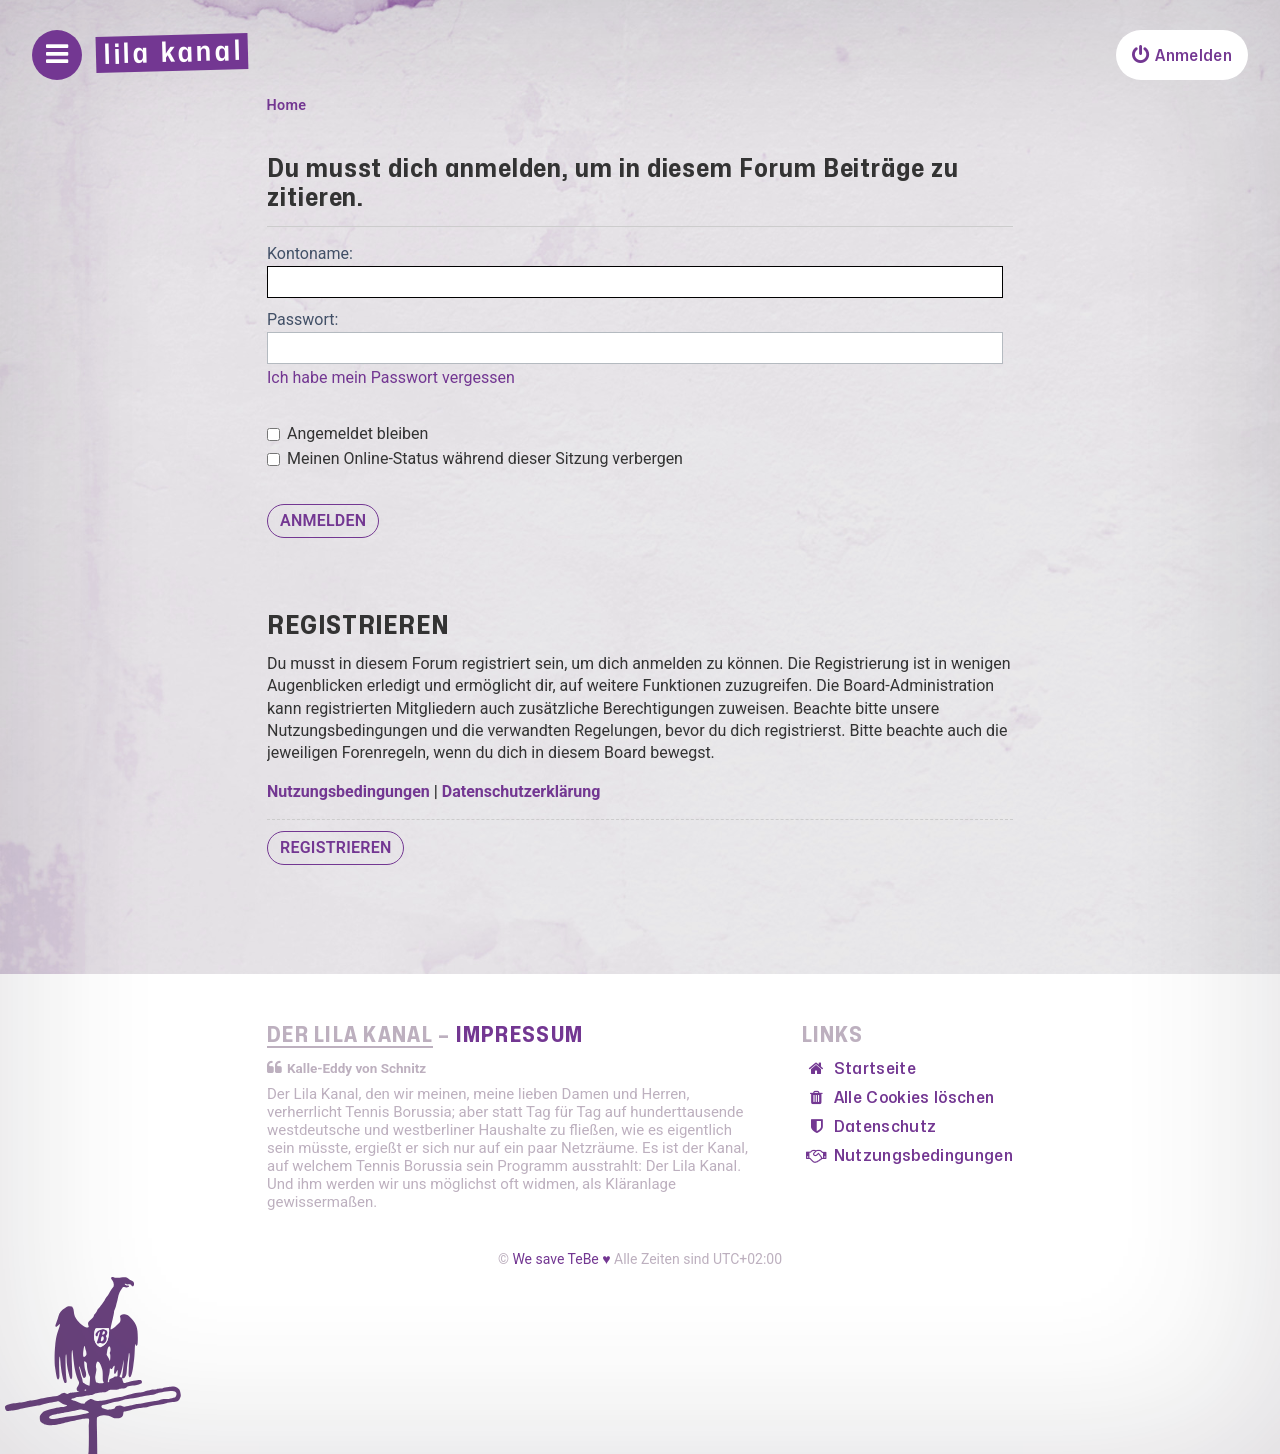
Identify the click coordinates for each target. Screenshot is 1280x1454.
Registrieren (335, 847)
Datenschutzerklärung (521, 791)
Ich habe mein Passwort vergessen (391, 377)
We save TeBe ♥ (561, 1259)
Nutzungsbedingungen (348, 791)
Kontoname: (310, 253)
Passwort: (302, 319)
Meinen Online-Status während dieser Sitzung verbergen (475, 458)
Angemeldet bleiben (347, 433)
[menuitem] (1182, 55)
